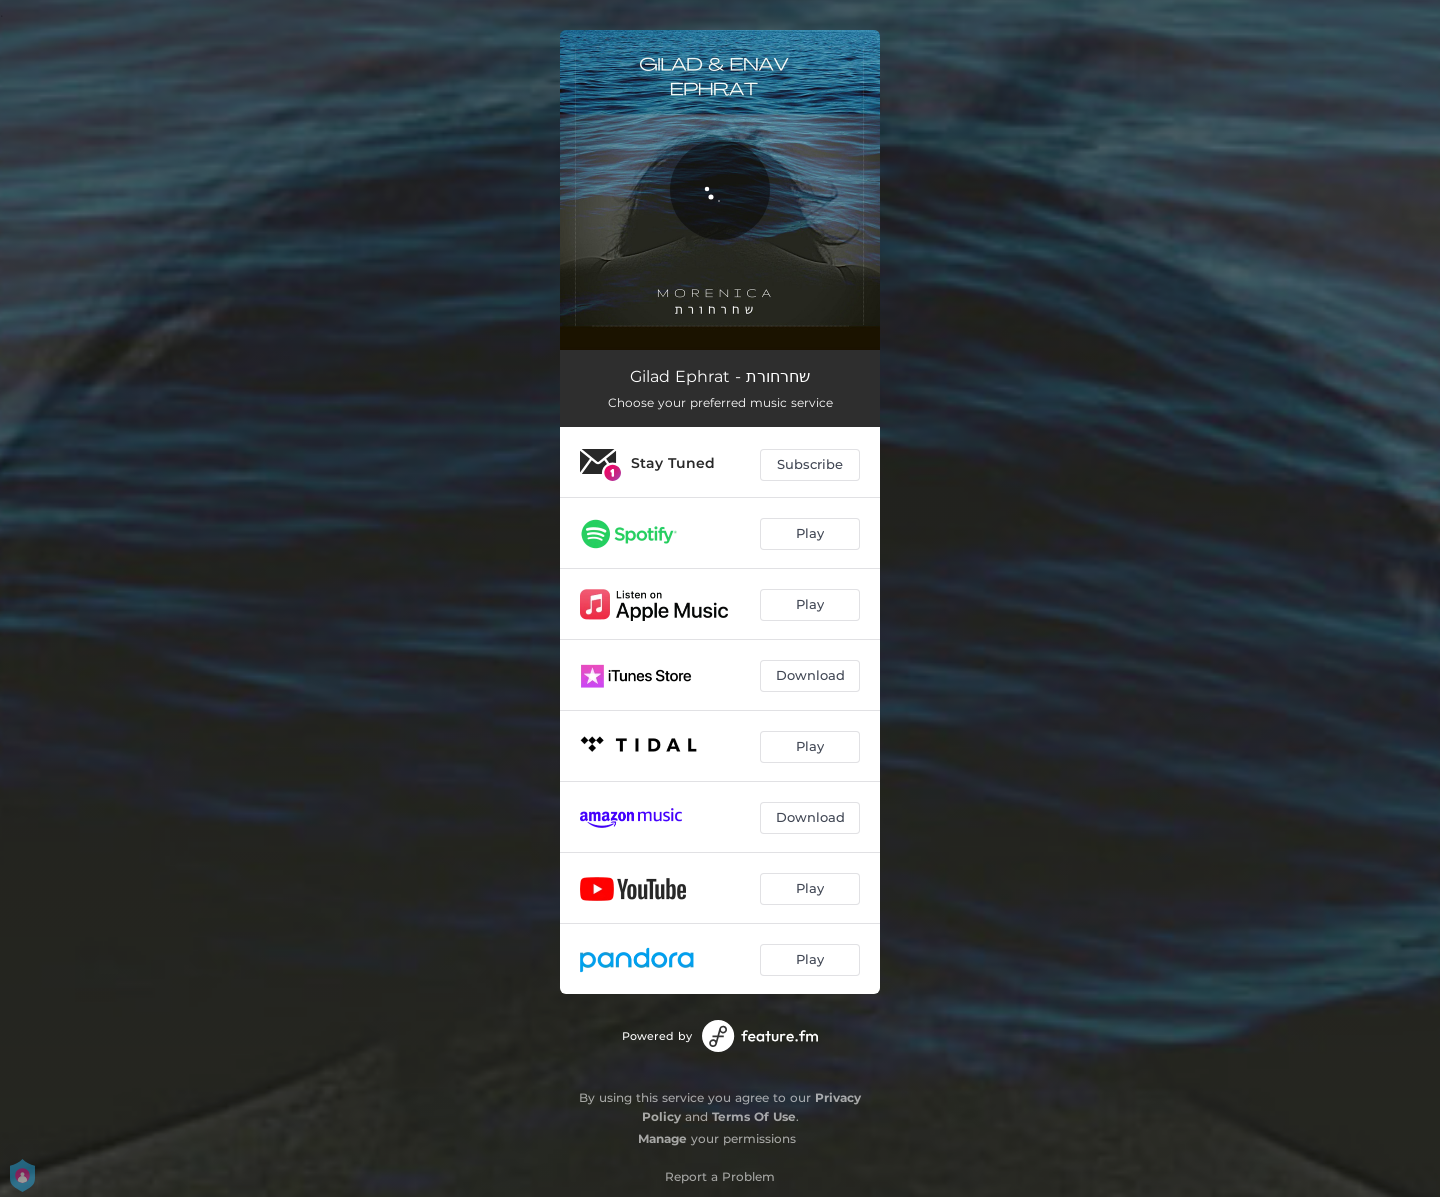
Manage (662, 1138)
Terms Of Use (754, 1116)
